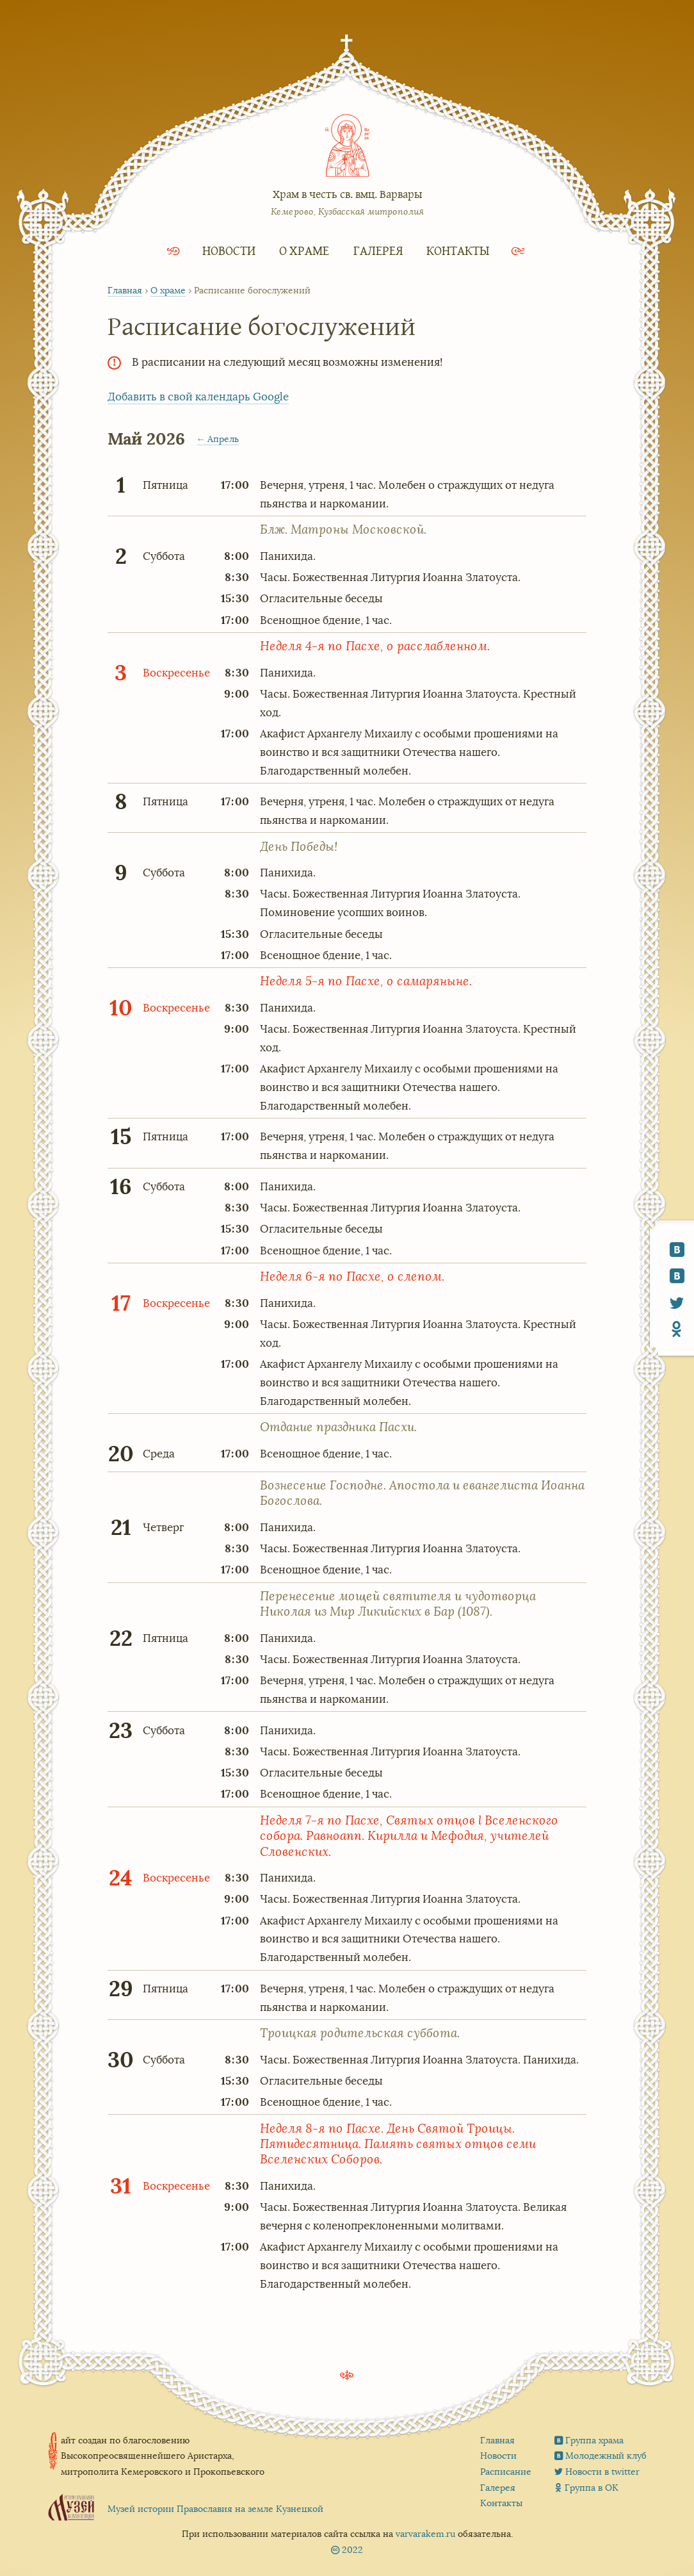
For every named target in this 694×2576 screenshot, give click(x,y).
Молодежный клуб (606, 2455)
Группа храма (594, 2440)
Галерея (378, 250)
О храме (304, 250)
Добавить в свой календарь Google (198, 397)
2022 (352, 2549)
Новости (228, 250)
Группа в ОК (591, 2487)
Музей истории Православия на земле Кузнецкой (215, 2508)
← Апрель (218, 439)
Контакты (457, 250)
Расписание (505, 2471)
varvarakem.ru (425, 2533)
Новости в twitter (602, 2471)
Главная (125, 290)
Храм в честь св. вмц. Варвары (347, 194)
